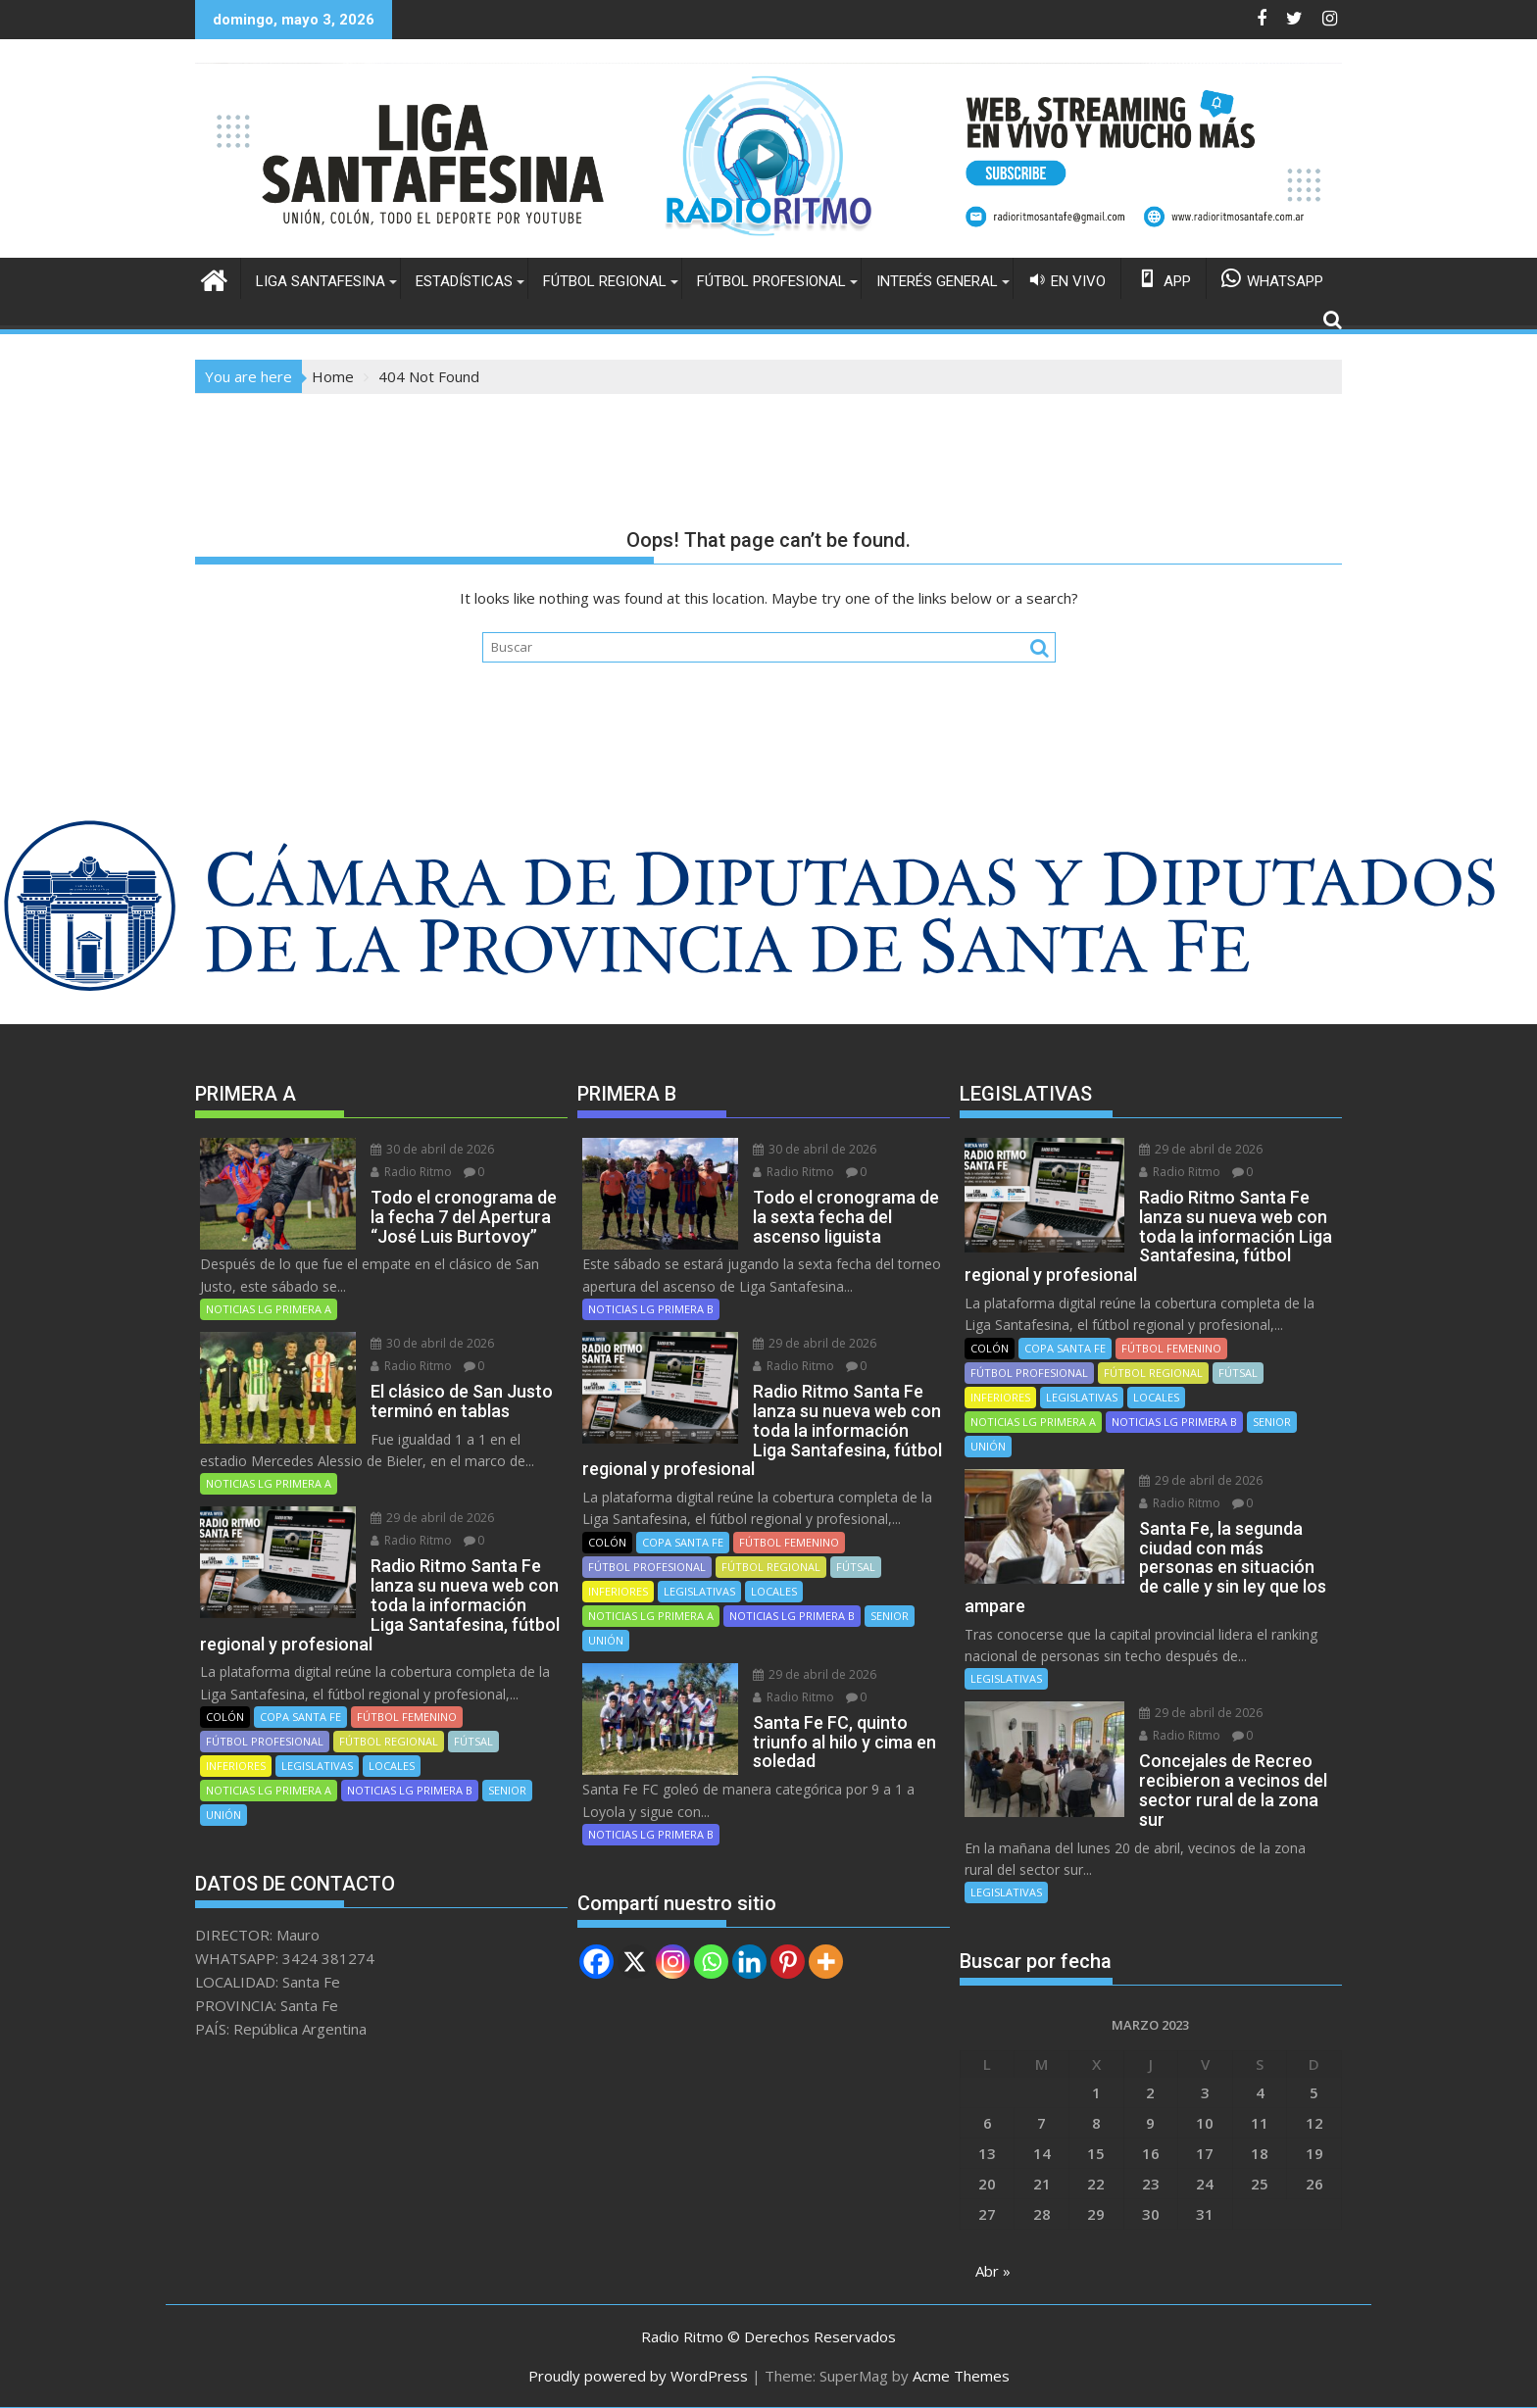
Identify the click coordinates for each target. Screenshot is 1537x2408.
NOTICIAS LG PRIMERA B (409, 1790)
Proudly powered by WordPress (638, 2375)
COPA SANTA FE (300, 1716)
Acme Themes (961, 2375)
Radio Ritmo (411, 1171)
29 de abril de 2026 (432, 1517)
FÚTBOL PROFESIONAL (771, 281)
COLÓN (225, 1716)
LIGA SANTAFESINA (320, 281)
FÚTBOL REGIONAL (605, 281)
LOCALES (392, 1765)
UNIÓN (223, 1814)
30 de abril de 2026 (432, 1149)
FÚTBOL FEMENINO (407, 1716)
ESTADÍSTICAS (464, 281)
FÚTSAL (473, 1741)
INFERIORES (236, 1765)
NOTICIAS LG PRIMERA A (268, 1309)
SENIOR (507, 1790)
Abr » (993, 2271)
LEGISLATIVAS (317, 1765)
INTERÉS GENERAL (937, 281)
